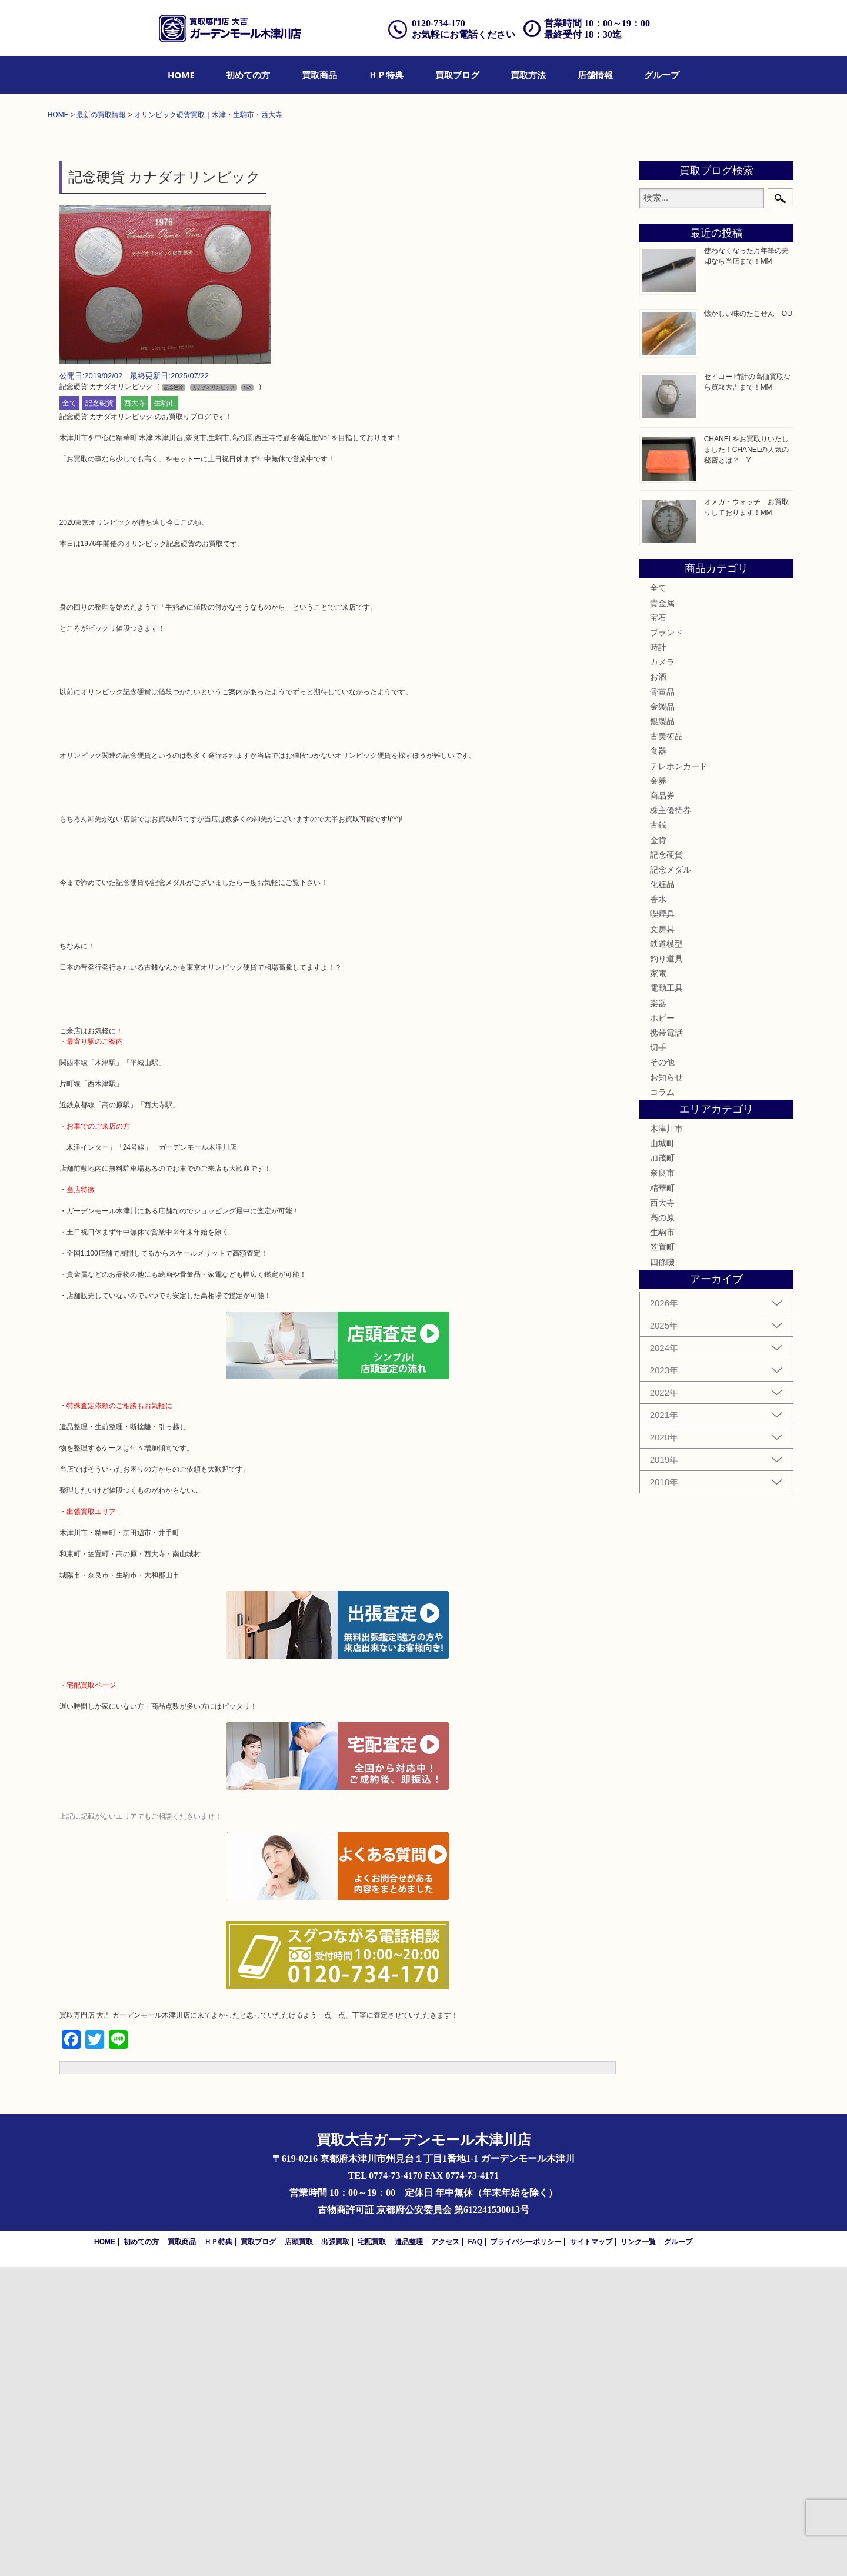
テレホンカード (679, 1075)
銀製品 (662, 1030)
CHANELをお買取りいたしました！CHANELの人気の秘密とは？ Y (746, 758)
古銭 (658, 1134)
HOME (181, 75)
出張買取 (335, 2551)
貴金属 (662, 912)
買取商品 (319, 75)
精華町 (662, 1497)
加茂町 (662, 1467)
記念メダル (670, 1178)
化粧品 (662, 1193)
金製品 (662, 1015)
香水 (658, 1208)
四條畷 (662, 1571)
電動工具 (666, 1297)
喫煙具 (662, 1223)
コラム (662, 1401)
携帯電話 (666, 1341)
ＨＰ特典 (386, 75)
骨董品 (662, 1001)
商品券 (662, 1104)
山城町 (662, 1452)
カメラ (662, 971)
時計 (658, 956)
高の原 (662, 1526)
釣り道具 (666, 1267)
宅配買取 (372, 2551)
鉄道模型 (666, 1252)
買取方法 (528, 75)
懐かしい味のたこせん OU (748, 622)
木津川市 (666, 1437)
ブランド (666, 941)
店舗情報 (595, 75)
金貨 (658, 1149)
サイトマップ (591, 2551)
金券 (658, 1089)
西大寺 (134, 712)
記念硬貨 (99, 712)
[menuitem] (181, 75)
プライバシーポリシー (526, 2551)
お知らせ (666, 1386)
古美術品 (666, 1045)
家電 (658, 1282)
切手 (658, 1356)
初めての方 (248, 75)
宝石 (658, 926)
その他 (662, 1371)
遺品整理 (409, 2551)
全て (69, 712)
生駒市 (164, 712)
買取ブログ (457, 75)
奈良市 (662, 1482)
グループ (661, 75)
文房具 (662, 1238)
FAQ (475, 2551)
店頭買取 (299, 2551)
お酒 (658, 986)
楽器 (658, 1312)
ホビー (662, 1327)
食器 (658, 1060)
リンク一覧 (638, 2551)
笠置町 (662, 1556)
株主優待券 (670, 1119)
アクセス (445, 2551)
